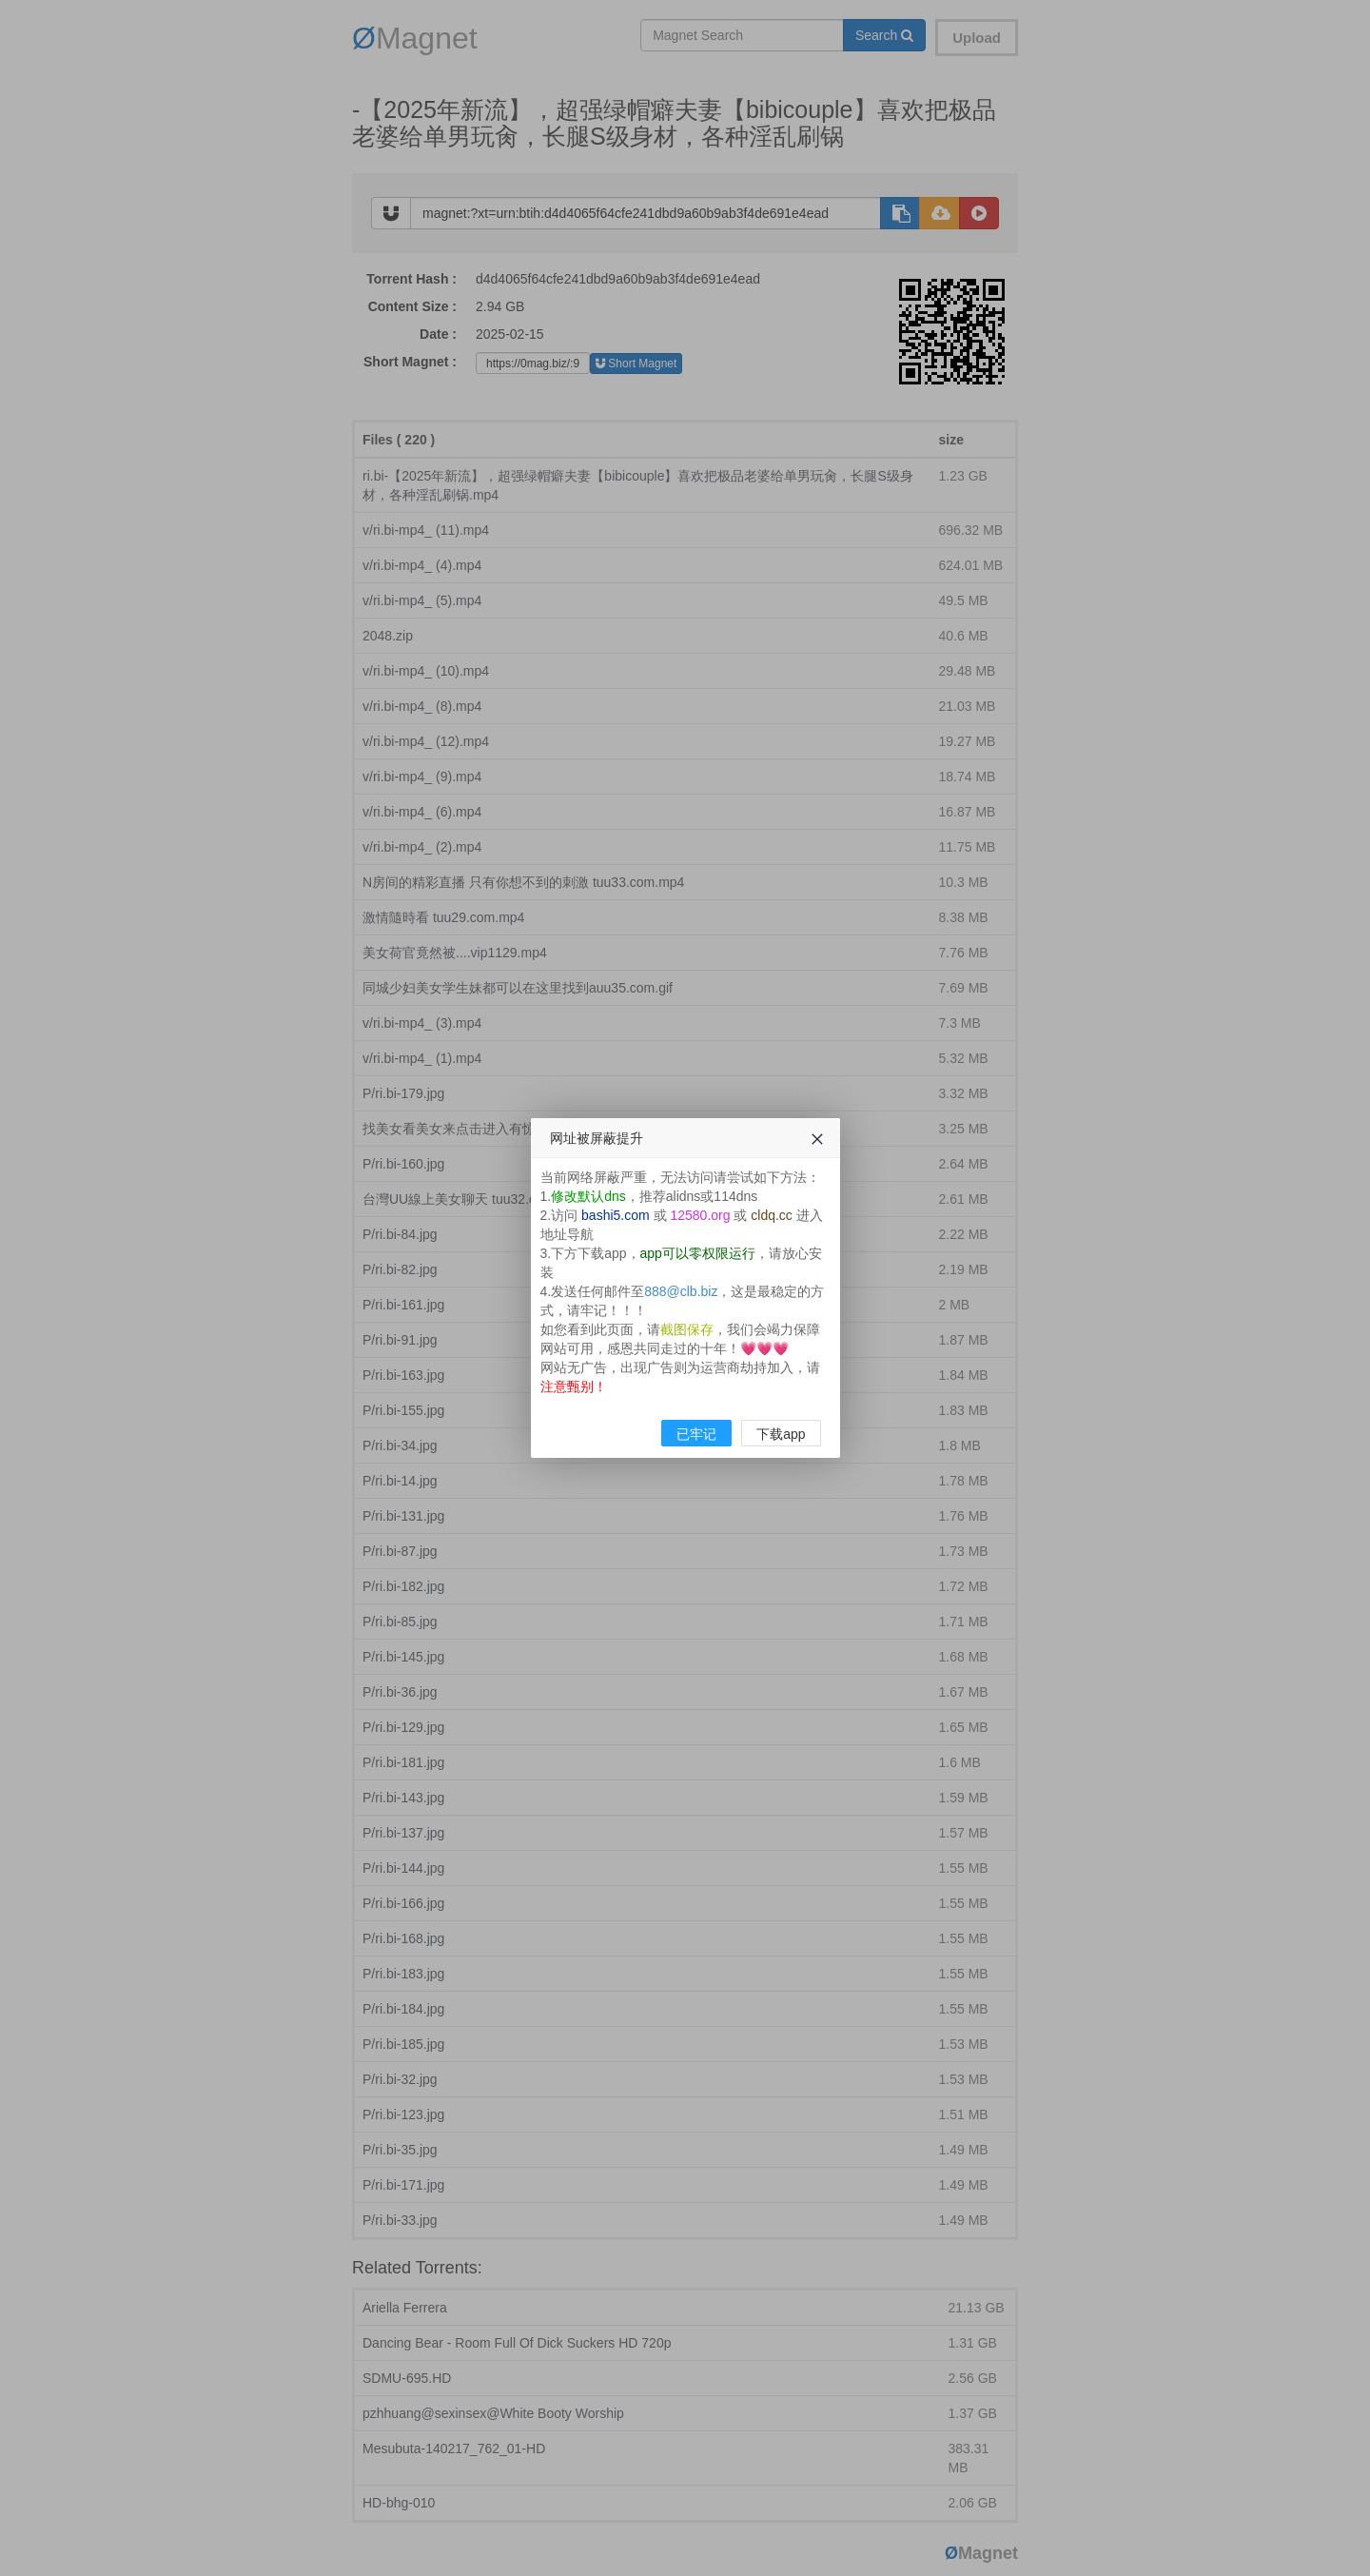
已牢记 (696, 1434)
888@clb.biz (680, 1291)
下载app (780, 1434)
